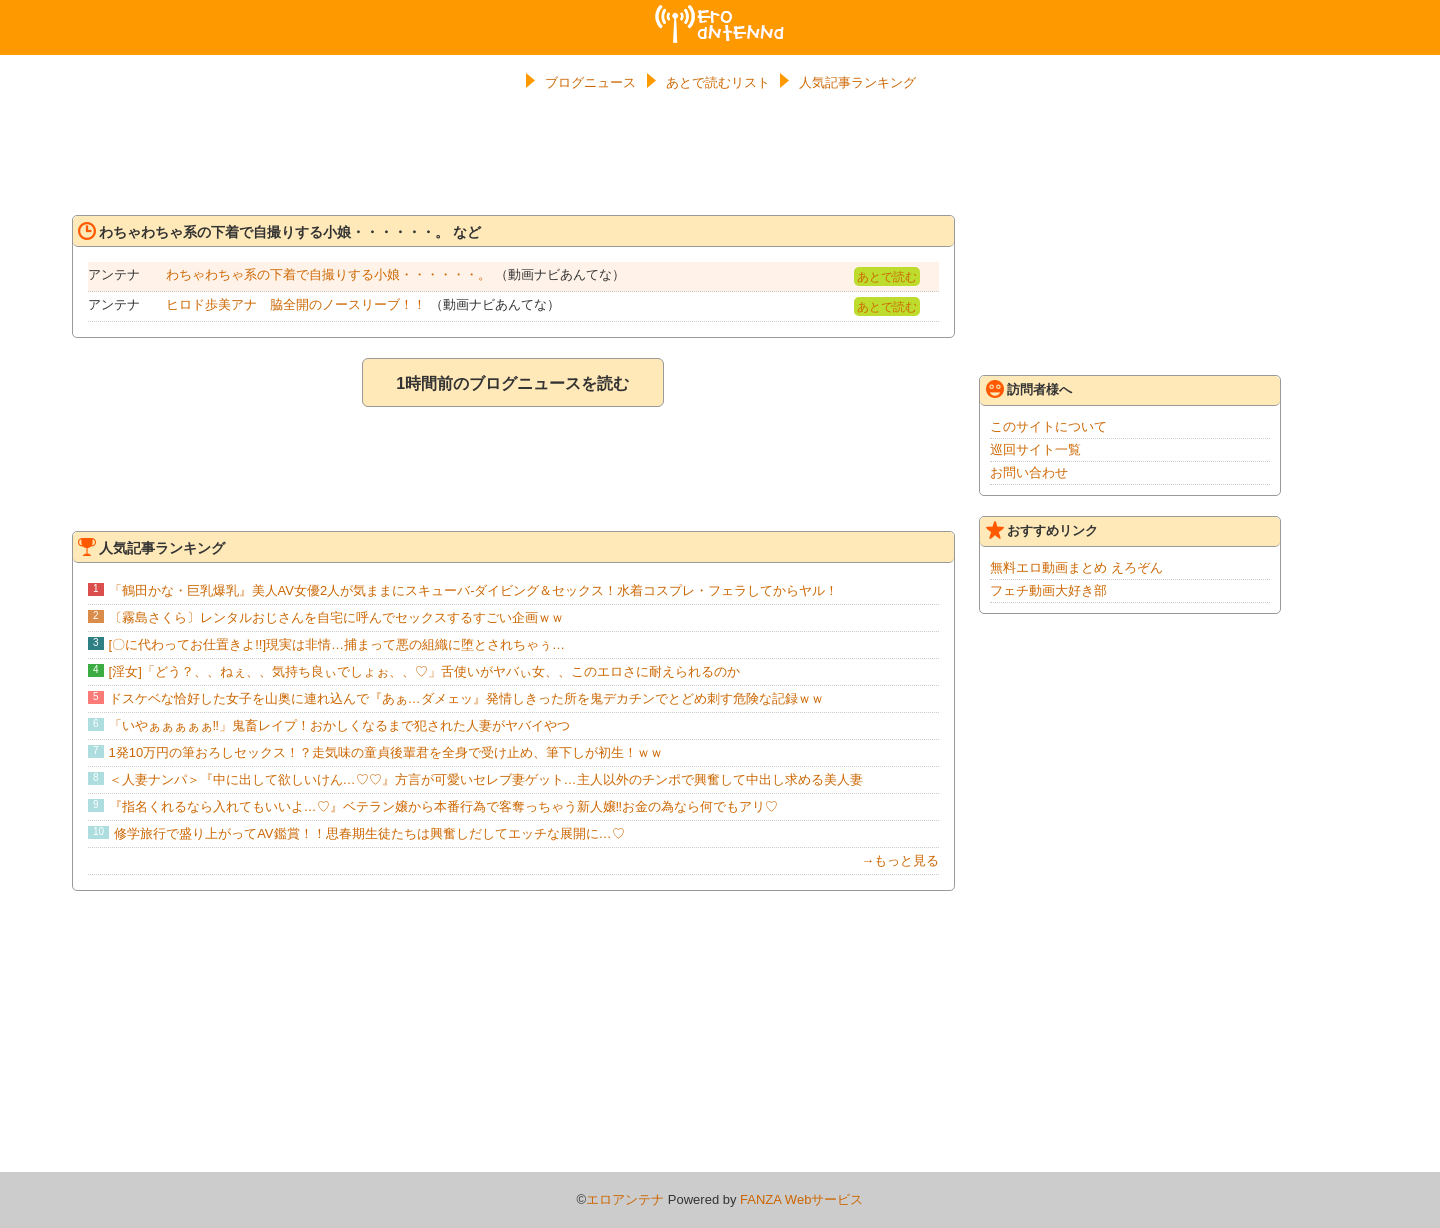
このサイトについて (1048, 426)
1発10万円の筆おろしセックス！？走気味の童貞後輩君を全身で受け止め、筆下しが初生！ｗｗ (386, 752)
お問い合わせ (1029, 472)
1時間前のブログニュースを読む (512, 383)
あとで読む (887, 277)
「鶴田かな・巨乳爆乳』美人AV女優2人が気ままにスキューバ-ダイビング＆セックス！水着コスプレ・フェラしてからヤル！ (474, 590)
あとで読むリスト (718, 82)
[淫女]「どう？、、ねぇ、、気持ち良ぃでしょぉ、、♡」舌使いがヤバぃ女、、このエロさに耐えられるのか (424, 671)
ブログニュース (590, 82)
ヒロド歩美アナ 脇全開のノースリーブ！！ (296, 304)
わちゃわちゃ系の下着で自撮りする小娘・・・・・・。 (328, 274)
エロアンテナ (720, 13)
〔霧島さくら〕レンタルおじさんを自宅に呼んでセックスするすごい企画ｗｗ (336, 617)
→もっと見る (900, 860)
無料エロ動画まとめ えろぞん (1076, 567)
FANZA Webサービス (801, 1199)
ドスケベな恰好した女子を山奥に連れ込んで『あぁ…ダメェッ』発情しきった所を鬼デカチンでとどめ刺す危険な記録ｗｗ (466, 698)
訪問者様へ (1029, 389)
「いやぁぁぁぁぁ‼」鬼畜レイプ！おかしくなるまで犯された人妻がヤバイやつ (340, 725)
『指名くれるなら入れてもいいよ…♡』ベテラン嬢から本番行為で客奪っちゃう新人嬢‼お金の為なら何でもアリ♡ (444, 806)
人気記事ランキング (857, 82)
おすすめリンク (1042, 530)
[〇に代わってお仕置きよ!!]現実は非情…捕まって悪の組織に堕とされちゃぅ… (337, 644)
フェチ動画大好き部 (1048, 590)
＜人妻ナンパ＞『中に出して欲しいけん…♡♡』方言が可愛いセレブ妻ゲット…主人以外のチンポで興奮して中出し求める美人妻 (486, 779)
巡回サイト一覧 (1035, 449)
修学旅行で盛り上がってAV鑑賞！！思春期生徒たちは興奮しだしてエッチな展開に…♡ (369, 833)
